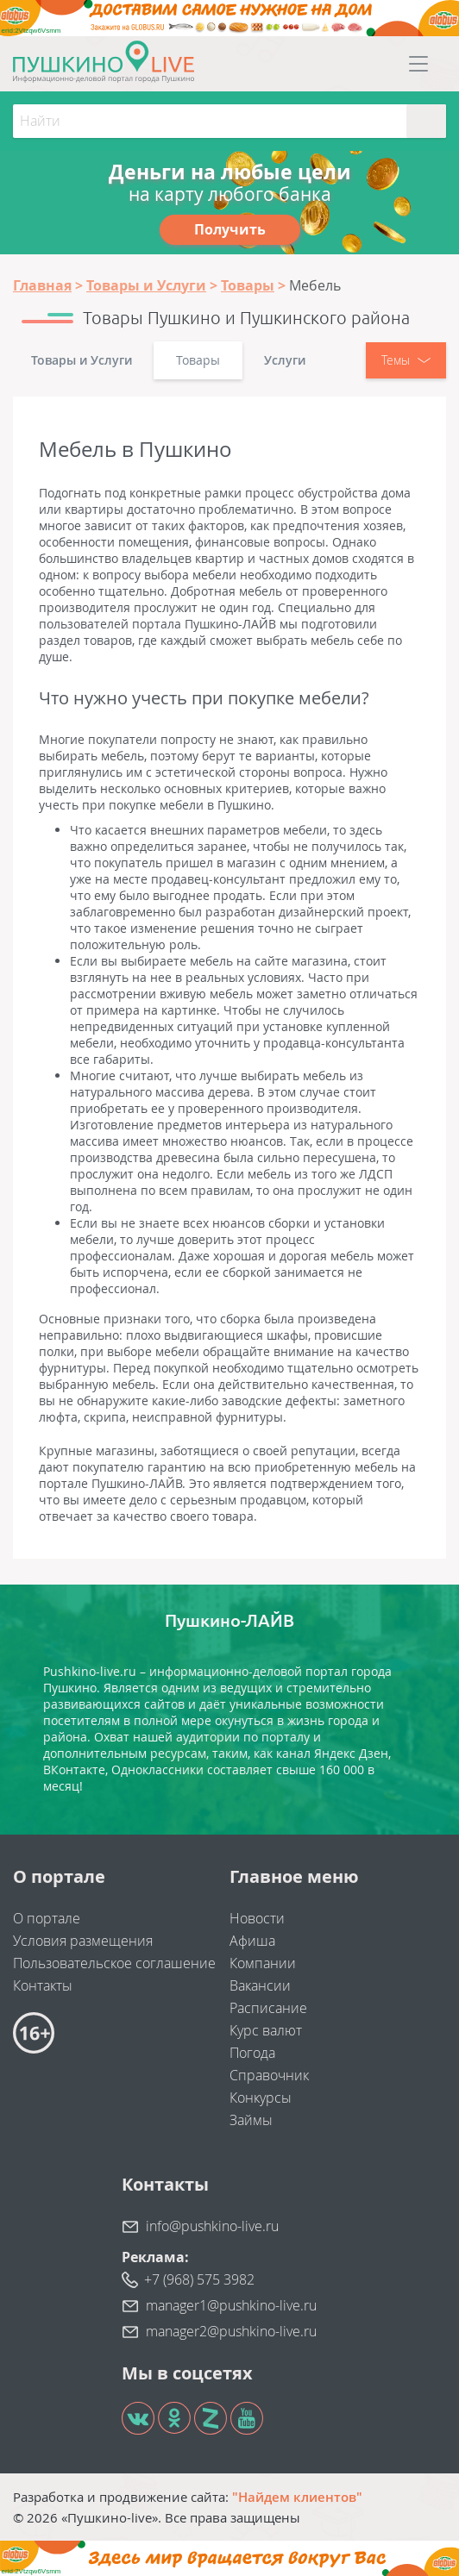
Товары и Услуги (81, 360)
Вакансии (260, 1985)
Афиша (252, 1940)
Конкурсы (261, 2097)
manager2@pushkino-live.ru (231, 2331)
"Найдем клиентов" (297, 2496)
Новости (257, 1918)
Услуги (284, 360)
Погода (252, 2052)
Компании (263, 1963)
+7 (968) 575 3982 (199, 2279)
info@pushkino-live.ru (212, 2225)
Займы (251, 2119)
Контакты (42, 1985)
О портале (46, 1918)
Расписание (268, 2007)
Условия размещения (83, 1940)
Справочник (269, 2075)
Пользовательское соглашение (114, 1963)
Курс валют (266, 2030)
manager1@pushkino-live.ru (231, 2305)
